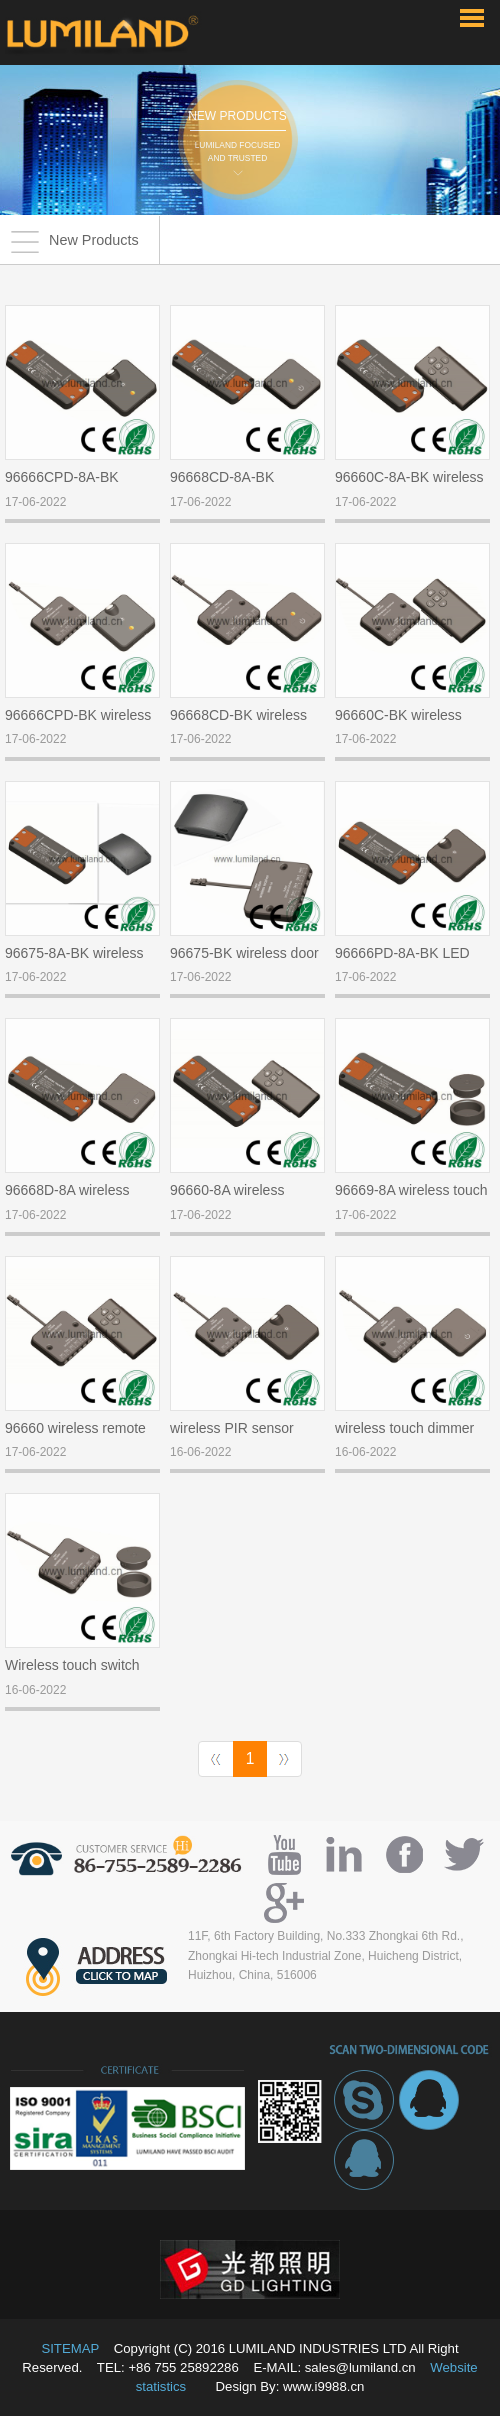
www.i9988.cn (323, 2386)
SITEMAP (70, 2348)
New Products (75, 242)
